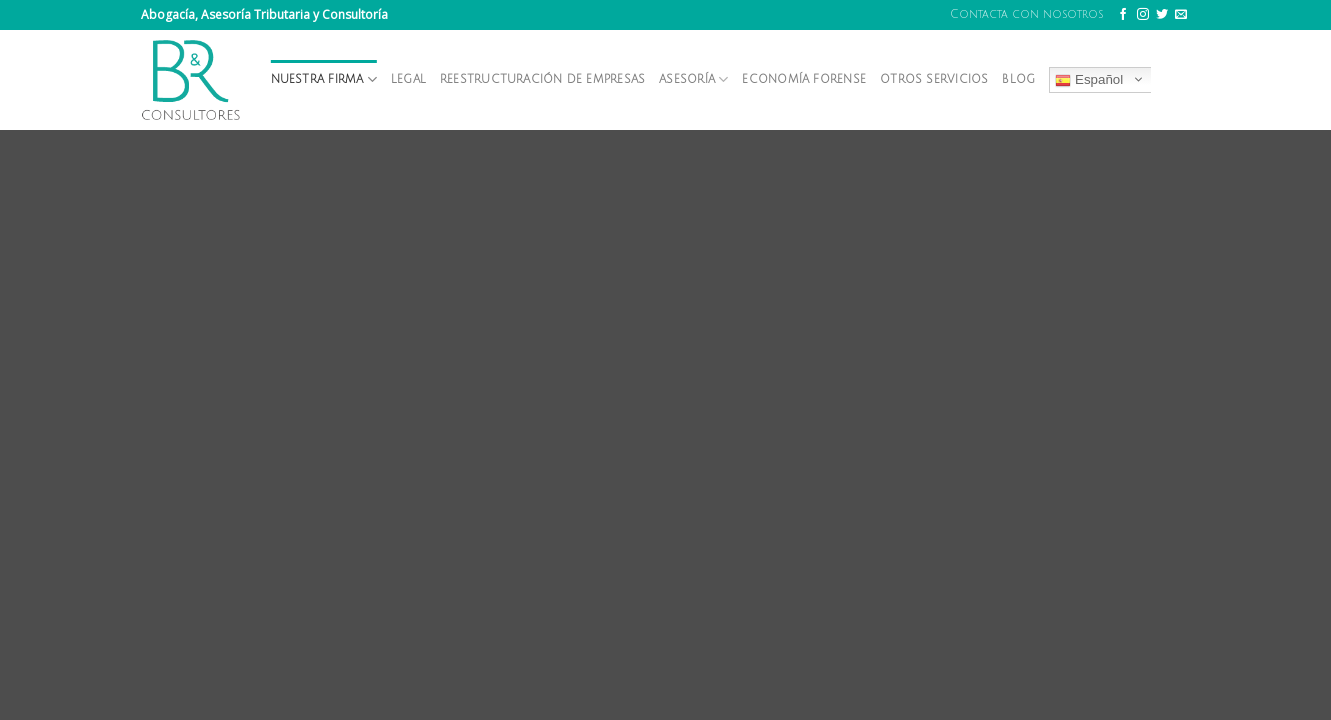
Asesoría (693, 79)
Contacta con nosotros (1026, 14)
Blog (1018, 79)
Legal (408, 79)
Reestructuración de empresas (542, 79)
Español (1089, 80)
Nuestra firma (324, 79)
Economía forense (804, 79)
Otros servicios (934, 79)
